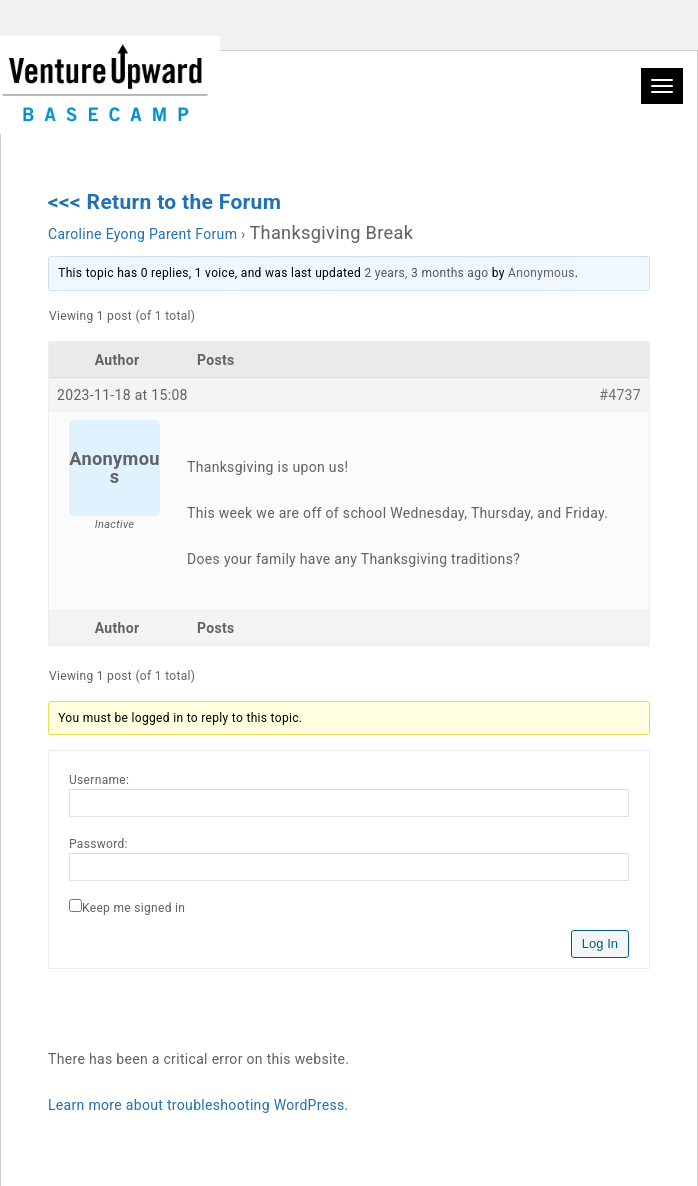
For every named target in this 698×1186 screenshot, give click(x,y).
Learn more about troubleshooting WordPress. (198, 1105)
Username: (99, 780)
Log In (600, 943)
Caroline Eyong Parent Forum (142, 234)
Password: (98, 844)
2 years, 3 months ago (426, 273)
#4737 (620, 395)
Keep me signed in (133, 908)
